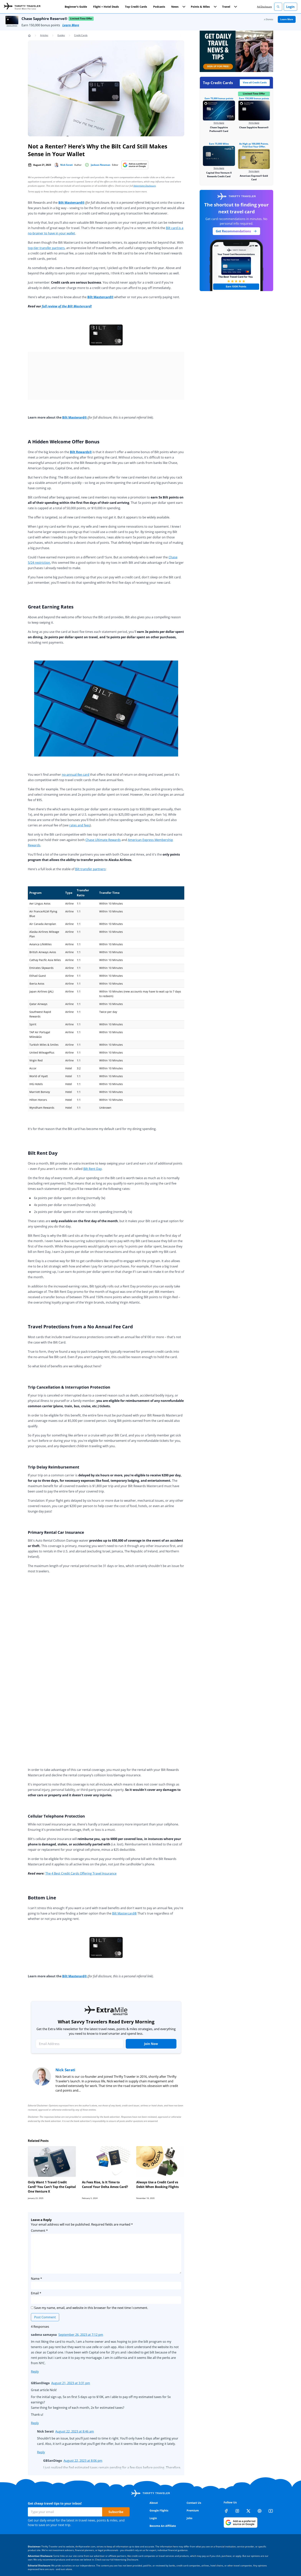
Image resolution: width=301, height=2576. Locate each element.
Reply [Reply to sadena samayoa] (35, 2371)
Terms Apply (12, 25)
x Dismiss (268, 19)
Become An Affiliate (163, 2526)
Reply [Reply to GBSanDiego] (35, 2423)
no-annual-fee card (75, 774)
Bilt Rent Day (92, 1169)
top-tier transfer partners (46, 248)
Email (36, 2293)
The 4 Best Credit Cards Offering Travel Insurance (81, 1873)
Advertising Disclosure (144, 185)
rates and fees (79, 825)
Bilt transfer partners (90, 869)
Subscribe (115, 2512)
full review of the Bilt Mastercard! (67, 306)
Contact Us (194, 2503)
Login (290, 7)
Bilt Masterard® (75, 417)
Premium (193, 2510)
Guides (61, 35)
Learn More (70, 25)
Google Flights (159, 2510)
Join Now (151, 2044)
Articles (44, 35)
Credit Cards (81, 35)
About (154, 2503)
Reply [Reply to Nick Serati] (41, 2452)
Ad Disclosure (264, 6)
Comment (39, 2230)
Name (36, 2278)
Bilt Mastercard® (124, 1913)
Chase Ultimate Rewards (103, 840)
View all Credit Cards (255, 82)
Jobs (189, 2518)
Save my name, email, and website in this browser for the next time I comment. (91, 2308)
